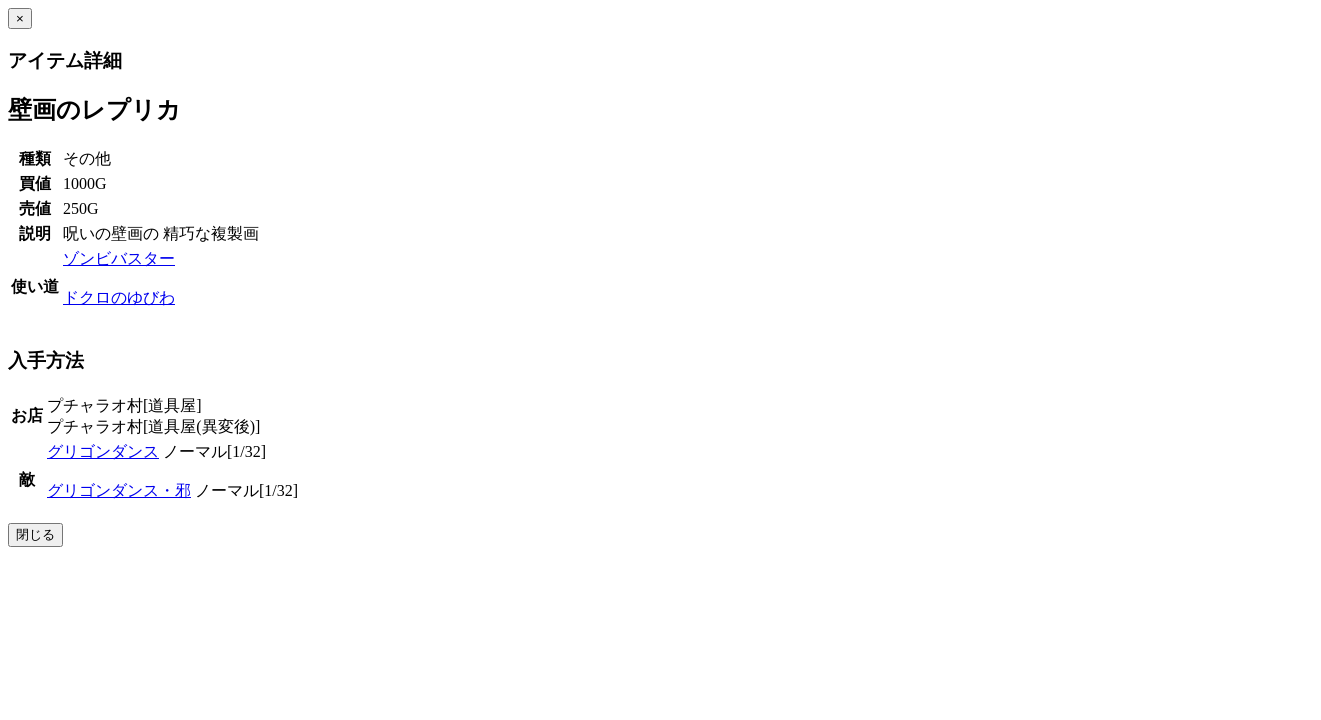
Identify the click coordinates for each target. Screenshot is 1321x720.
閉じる (35, 534)
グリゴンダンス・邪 (119, 490)
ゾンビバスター (119, 258)
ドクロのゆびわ (119, 297)
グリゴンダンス (103, 451)
